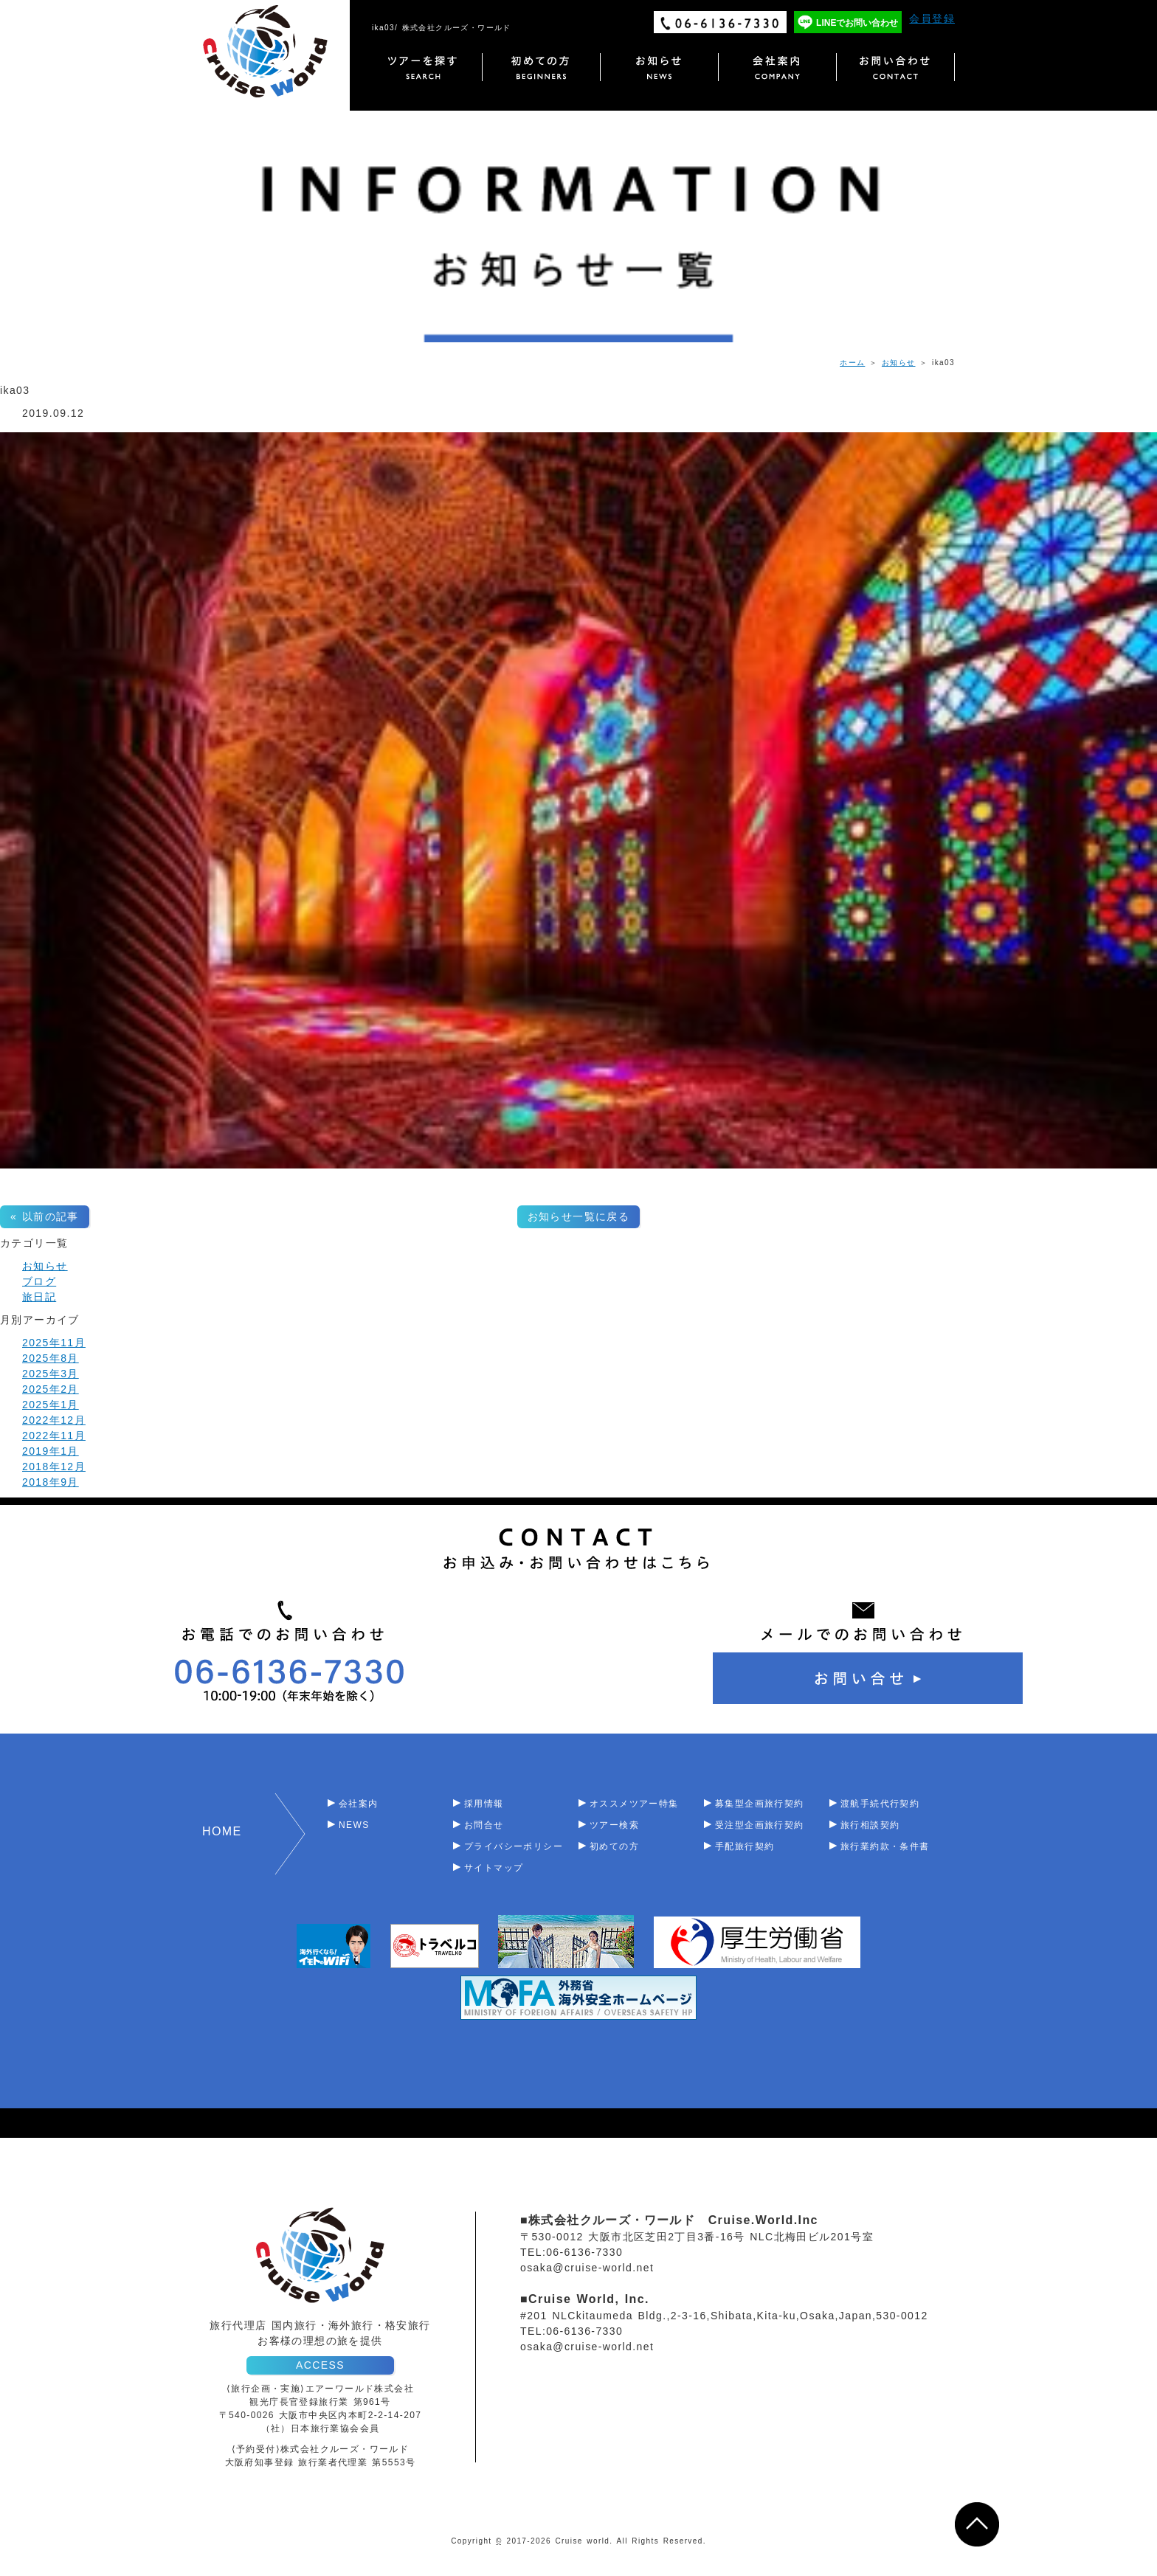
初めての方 (614, 1846)
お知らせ (899, 363)
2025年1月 (50, 1404)
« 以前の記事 (44, 1216)
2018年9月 (50, 1482)
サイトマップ (493, 1868)
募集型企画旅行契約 (759, 1803)
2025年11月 (54, 1342)
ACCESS (320, 2365)
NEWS (354, 1825)
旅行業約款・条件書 (885, 1846)
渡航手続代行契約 (879, 1803)
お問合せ (484, 1825)
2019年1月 (50, 1451)
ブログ (39, 1281)
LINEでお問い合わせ (857, 23)
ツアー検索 (614, 1825)
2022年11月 (54, 1435)
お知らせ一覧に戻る (579, 1216)
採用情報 (484, 1803)
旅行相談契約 (869, 1825)
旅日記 (39, 1297)
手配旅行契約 (744, 1846)
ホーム (852, 363)
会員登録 (932, 18)
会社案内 (359, 1803)
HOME (222, 1831)
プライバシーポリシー (513, 1846)
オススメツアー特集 (634, 1803)
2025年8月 (50, 1358)
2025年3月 (50, 1373)
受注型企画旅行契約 (759, 1825)
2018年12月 (54, 1466)
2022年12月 (54, 1420)
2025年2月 (50, 1389)
